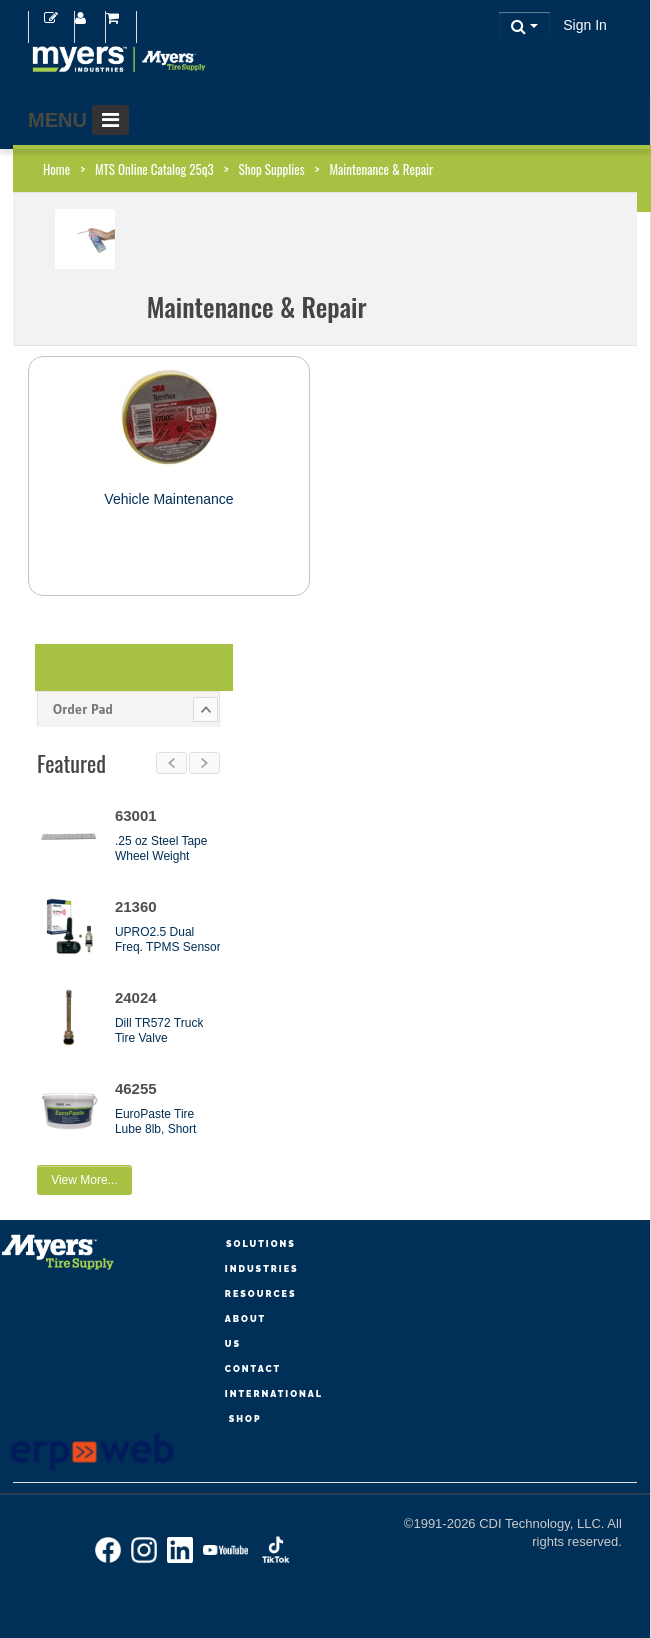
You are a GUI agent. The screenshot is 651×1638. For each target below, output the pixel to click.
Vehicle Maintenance (168, 499)
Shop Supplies (272, 169)
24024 (136, 997)
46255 (136, 1088)
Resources (261, 1294)
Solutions (261, 1244)
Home (56, 169)
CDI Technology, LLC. (543, 1523)
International (274, 1394)
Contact (253, 1369)
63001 (136, 815)
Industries (262, 1269)
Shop (245, 1419)
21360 (136, 906)
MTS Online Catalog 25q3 (154, 169)
